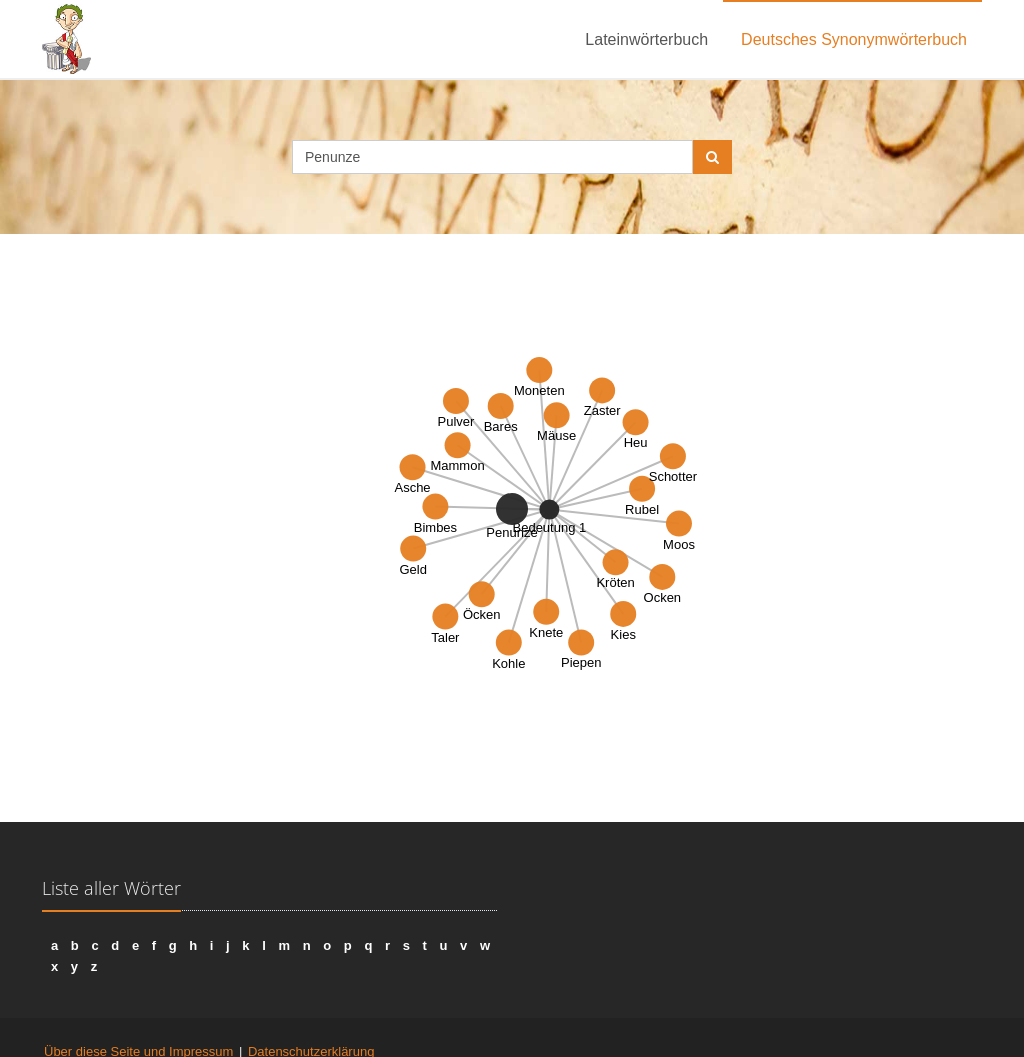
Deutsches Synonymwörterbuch (854, 39)
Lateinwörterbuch (646, 39)
